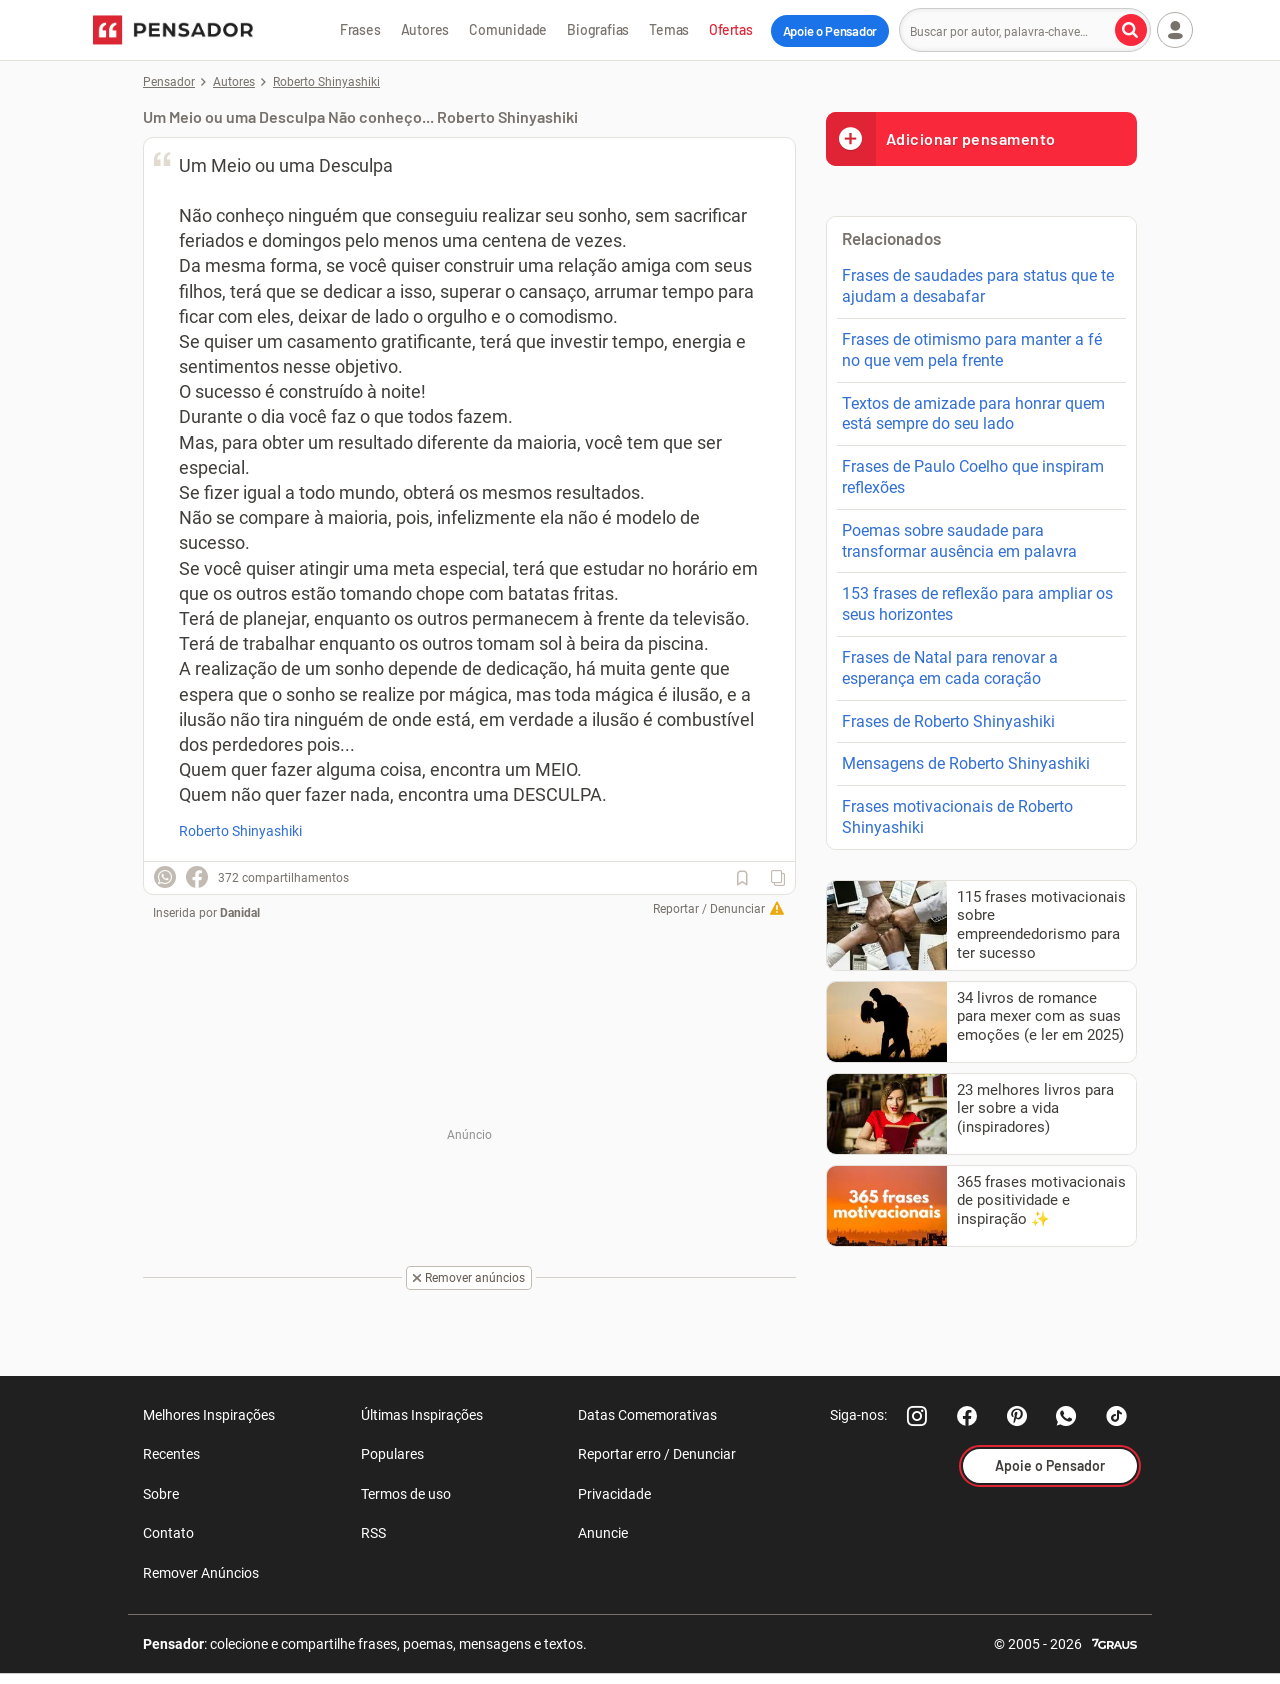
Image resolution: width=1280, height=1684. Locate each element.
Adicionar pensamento (941, 138)
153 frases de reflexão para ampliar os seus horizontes (977, 604)
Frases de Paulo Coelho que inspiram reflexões (973, 477)
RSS (373, 1533)
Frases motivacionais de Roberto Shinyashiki (957, 817)
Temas (669, 29)
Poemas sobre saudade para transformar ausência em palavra (959, 541)
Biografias (598, 29)
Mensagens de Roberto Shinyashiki (966, 763)
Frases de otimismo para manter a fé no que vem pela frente (972, 350)
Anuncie (603, 1533)
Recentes (171, 1454)
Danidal (240, 913)
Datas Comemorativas (647, 1415)
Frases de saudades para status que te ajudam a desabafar (978, 286)
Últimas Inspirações (422, 1415)
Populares (392, 1454)
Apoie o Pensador (830, 31)
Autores (425, 29)
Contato (168, 1533)
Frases (360, 29)
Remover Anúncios (201, 1573)
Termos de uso (406, 1494)
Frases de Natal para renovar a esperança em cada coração (950, 668)
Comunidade (508, 29)
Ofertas (731, 29)
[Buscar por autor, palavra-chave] (1131, 30)
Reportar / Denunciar (709, 909)
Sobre (161, 1494)
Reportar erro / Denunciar (657, 1454)
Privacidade (614, 1494)
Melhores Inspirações (209, 1415)
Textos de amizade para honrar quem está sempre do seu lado (973, 414)
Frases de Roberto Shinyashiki (948, 721)
